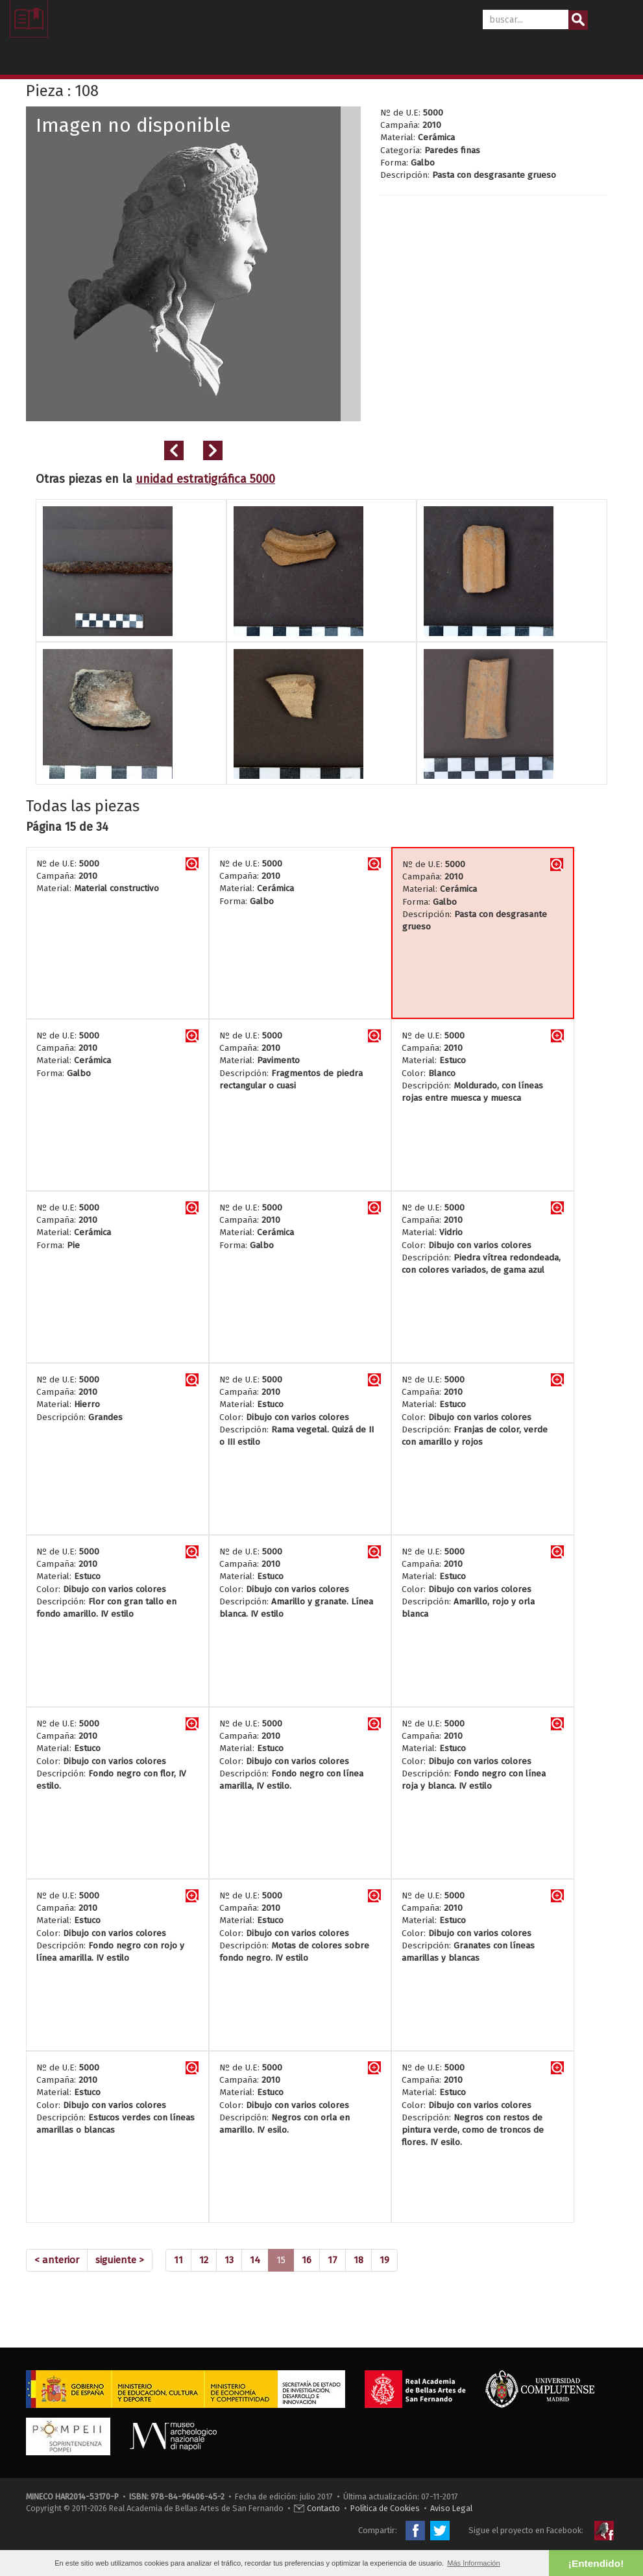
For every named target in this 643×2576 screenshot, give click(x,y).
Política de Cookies (385, 2508)
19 (384, 2260)
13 (229, 2260)
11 (178, 2260)
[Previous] (57, 2260)
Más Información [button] (473, 2563)
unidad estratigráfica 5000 (205, 479)
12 (203, 2260)
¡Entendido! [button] (596, 2563)
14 (255, 2260)
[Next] (119, 2260)
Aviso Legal (451, 2508)
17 (332, 2260)
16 (306, 2260)
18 (358, 2260)
